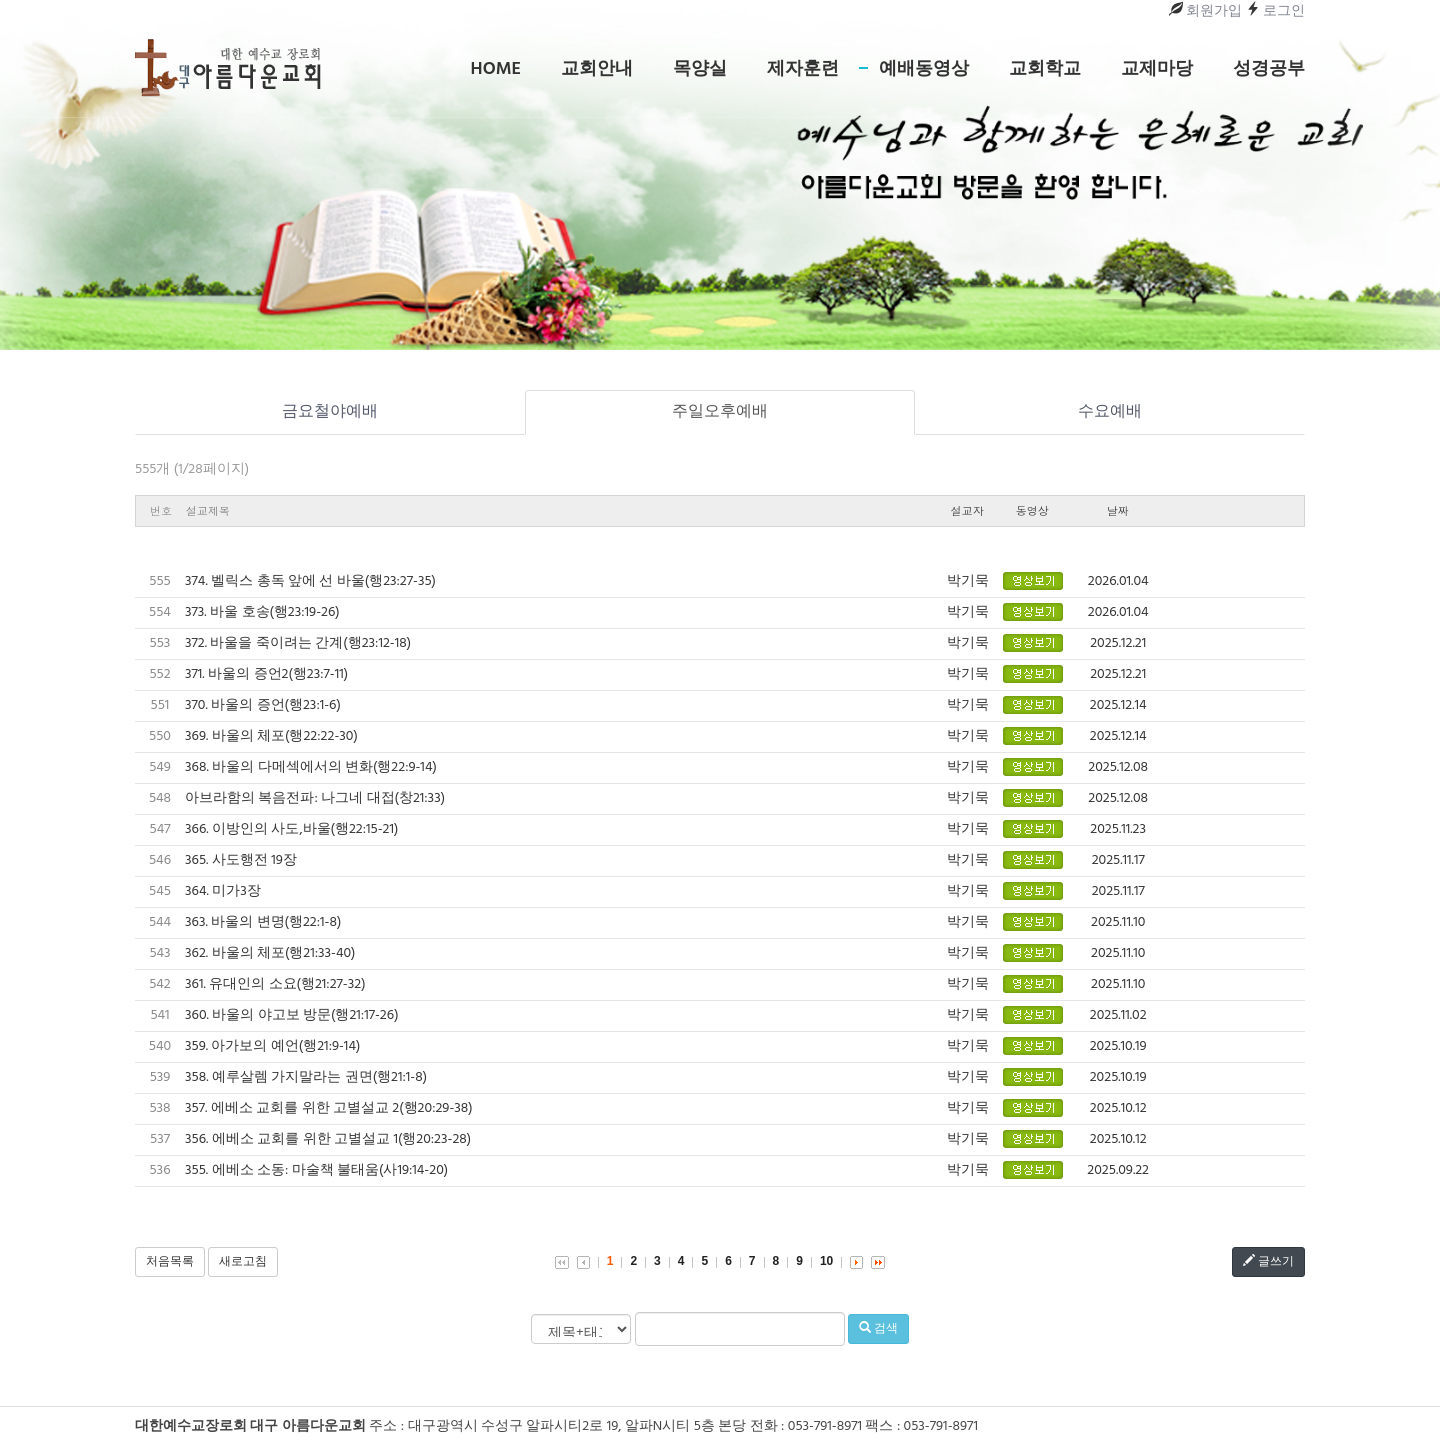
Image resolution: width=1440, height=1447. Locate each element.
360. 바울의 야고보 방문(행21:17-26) (291, 1015)
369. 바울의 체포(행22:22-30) (271, 736)
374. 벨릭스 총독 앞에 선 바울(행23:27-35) (310, 581)
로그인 (1275, 11)
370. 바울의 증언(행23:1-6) (263, 705)
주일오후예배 (720, 412)
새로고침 (243, 1262)
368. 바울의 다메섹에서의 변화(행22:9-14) (311, 767)
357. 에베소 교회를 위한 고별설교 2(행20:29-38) (329, 1108)
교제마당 (1157, 69)
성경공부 (1269, 69)
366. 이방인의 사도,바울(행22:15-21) (291, 829)
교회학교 (1045, 69)
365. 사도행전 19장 (241, 860)
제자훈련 (803, 69)
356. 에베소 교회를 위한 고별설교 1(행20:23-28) (328, 1139)
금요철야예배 (330, 412)
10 (826, 1261)
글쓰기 (1268, 1262)
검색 (878, 1329)
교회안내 (597, 69)
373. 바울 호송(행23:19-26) (262, 612)
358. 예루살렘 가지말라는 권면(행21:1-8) (306, 1077)
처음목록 (170, 1262)
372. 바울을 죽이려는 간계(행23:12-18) (298, 643)
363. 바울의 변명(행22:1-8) (263, 922)
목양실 (700, 69)
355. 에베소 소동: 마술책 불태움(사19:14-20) (316, 1170)
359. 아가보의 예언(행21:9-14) (272, 1046)
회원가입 (1205, 11)
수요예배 (1110, 412)
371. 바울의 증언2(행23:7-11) (266, 674)
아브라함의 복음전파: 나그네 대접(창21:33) (315, 798)
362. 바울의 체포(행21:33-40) (270, 953)
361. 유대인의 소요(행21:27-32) (275, 984)
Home (496, 69)
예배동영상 (924, 69)
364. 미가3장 (223, 891)
